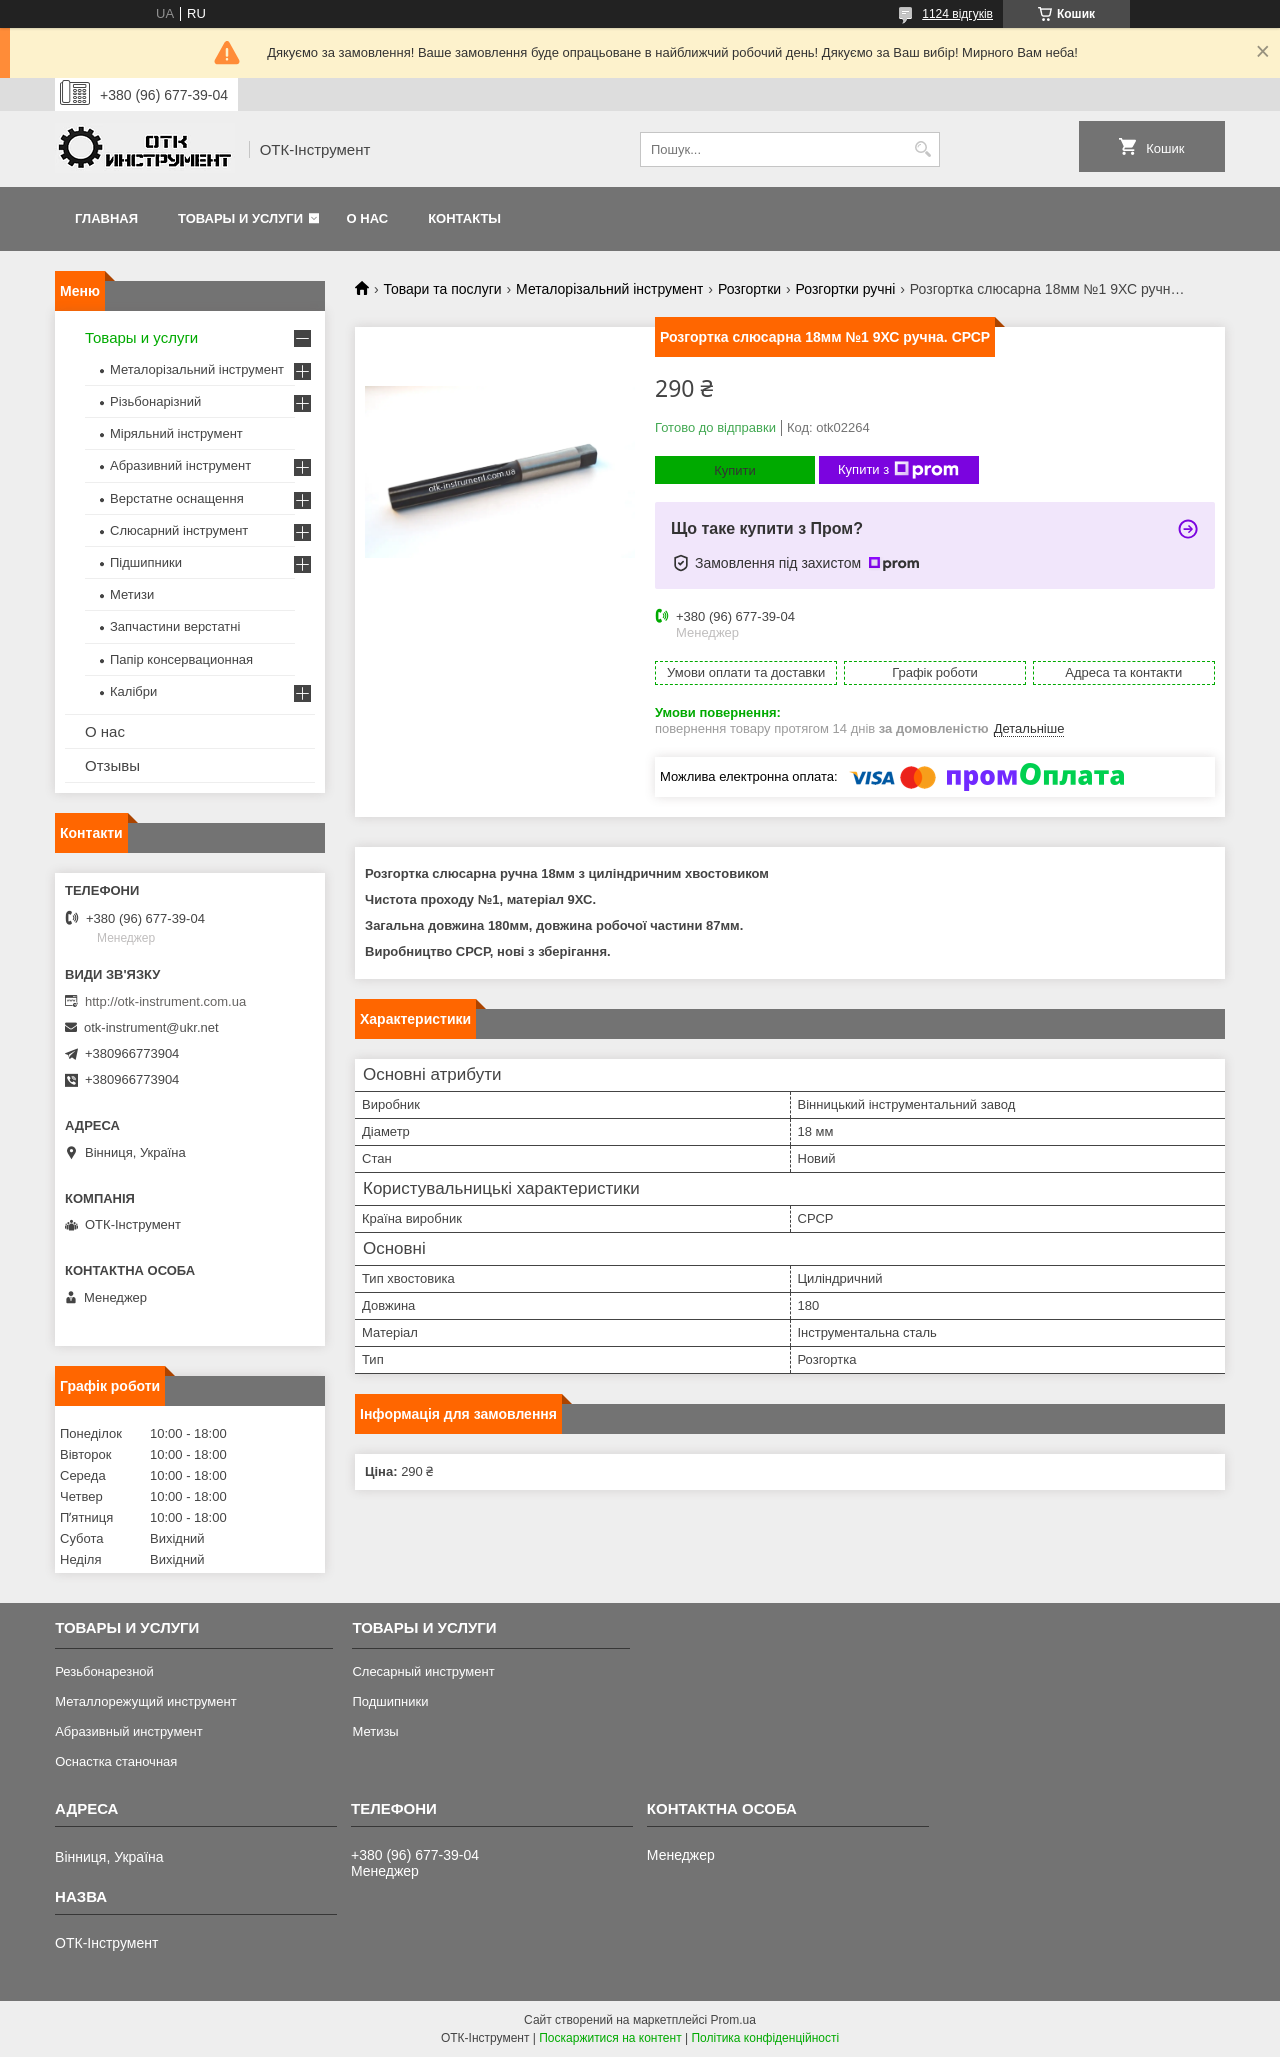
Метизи (132, 594)
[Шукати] (922, 149)
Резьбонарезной (104, 1671)
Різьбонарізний (155, 401)
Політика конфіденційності (765, 2038)
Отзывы (112, 765)
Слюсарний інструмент (179, 530)
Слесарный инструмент (423, 1671)
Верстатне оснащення (177, 498)
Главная (106, 218)
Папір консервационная (181, 659)
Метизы (375, 1731)
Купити (735, 470)
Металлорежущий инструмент (145, 1701)
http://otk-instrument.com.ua (165, 1001)
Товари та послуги (442, 289)
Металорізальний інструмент (609, 289)
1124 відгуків (957, 14)
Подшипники (390, 1701)
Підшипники (146, 562)
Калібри (133, 691)
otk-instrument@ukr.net (151, 1027)
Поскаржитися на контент (610, 2038)
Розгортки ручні (846, 289)
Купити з (898, 470)
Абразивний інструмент (180, 465)
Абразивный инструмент (129, 1731)
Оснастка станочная (116, 1761)
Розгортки (749, 289)
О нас (368, 218)
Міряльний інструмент (176, 433)
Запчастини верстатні (175, 626)
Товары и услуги (240, 218)
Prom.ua (733, 2020)
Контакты (464, 218)
